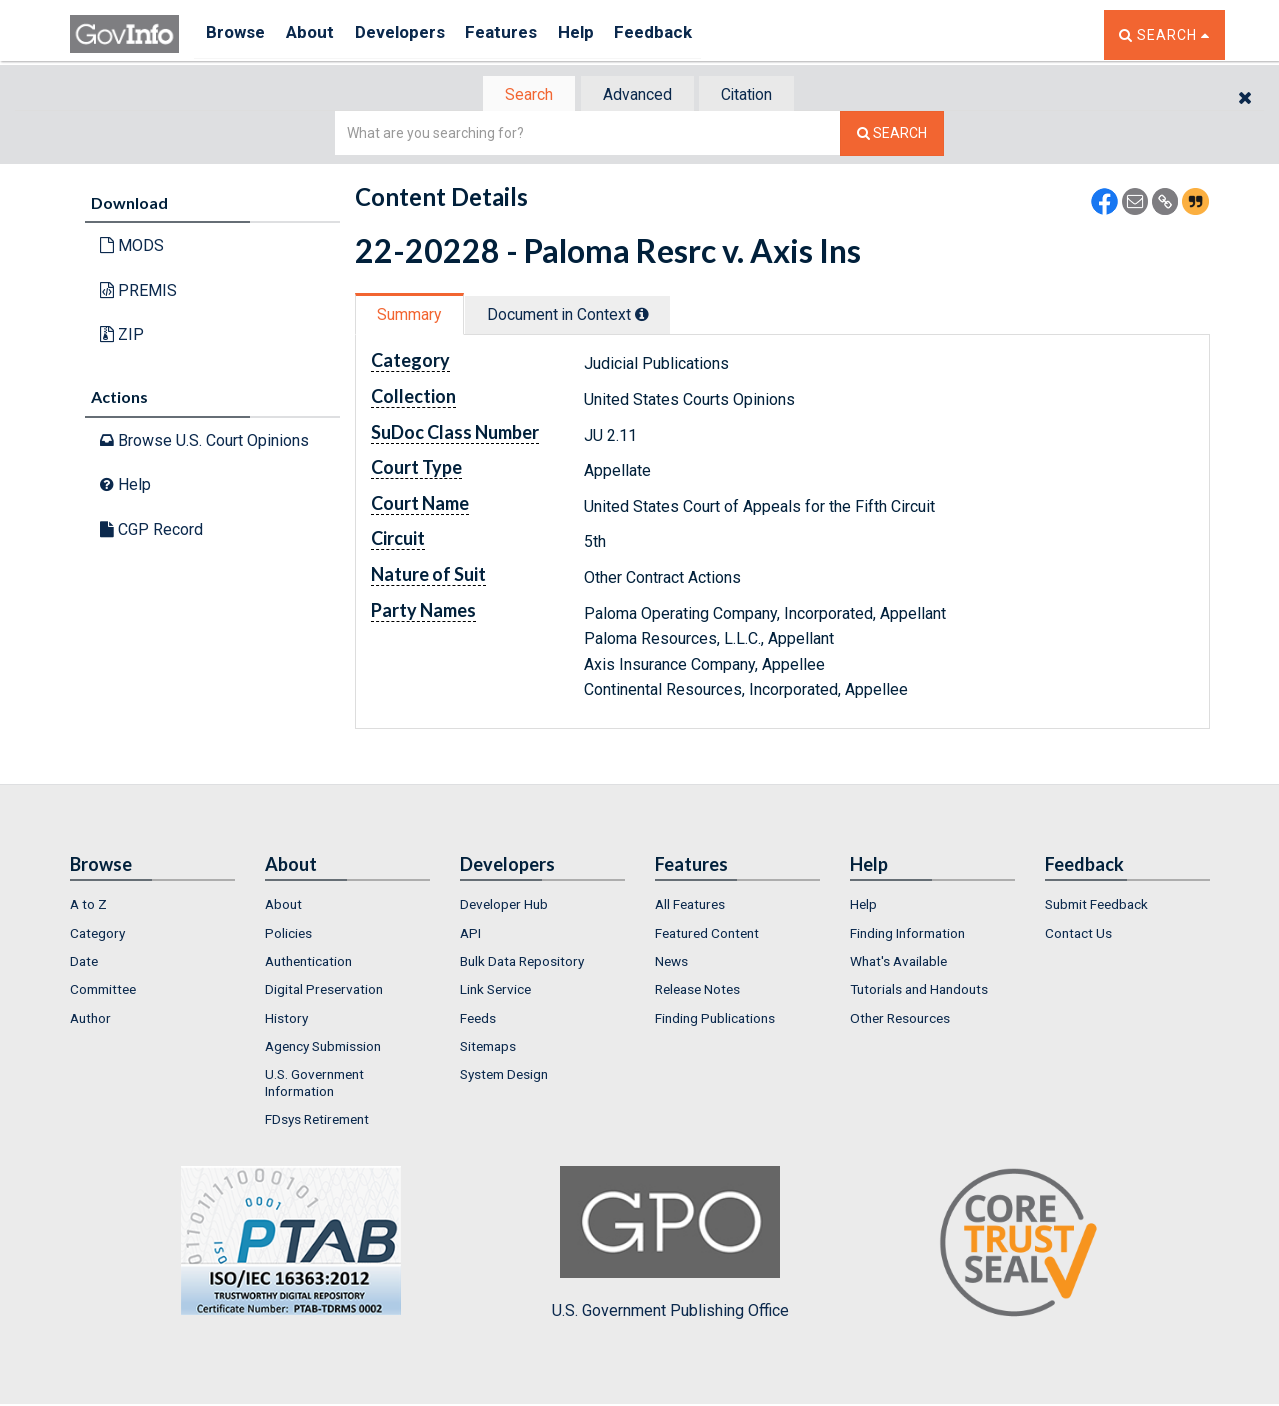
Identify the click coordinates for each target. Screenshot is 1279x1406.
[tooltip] (656, 316)
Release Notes (697, 991)
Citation (755, 95)
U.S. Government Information (314, 1084)
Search (520, 95)
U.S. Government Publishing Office (670, 1245)
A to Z (88, 906)
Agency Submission (323, 1048)
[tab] (521, 95)
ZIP (122, 336)
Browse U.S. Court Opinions (204, 441)
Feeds (478, 1020)
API (470, 935)
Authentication (308, 963)
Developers (416, 34)
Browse (238, 34)
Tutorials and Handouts (919, 991)
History (286, 1020)
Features (525, 34)
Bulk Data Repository (522, 963)
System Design (504, 1076)
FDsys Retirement (317, 1121)
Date (84, 963)
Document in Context (581, 316)
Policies (288, 935)
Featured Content (707, 935)
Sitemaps (488, 1048)
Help (607, 34)
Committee (103, 991)
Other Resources (900, 1020)
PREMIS (138, 292)
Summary (413, 316)
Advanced (636, 95)
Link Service (495, 991)
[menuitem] (152, 906)
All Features (690, 906)
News (671, 963)
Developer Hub (504, 906)
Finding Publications (715, 1020)
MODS (132, 247)
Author (90, 1020)
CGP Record (151, 531)
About (319, 34)
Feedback (691, 34)
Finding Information (907, 935)
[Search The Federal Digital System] (892, 135)
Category (97, 935)
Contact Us (1078, 935)
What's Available (898, 963)
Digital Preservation (324, 991)
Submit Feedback (1096, 906)
